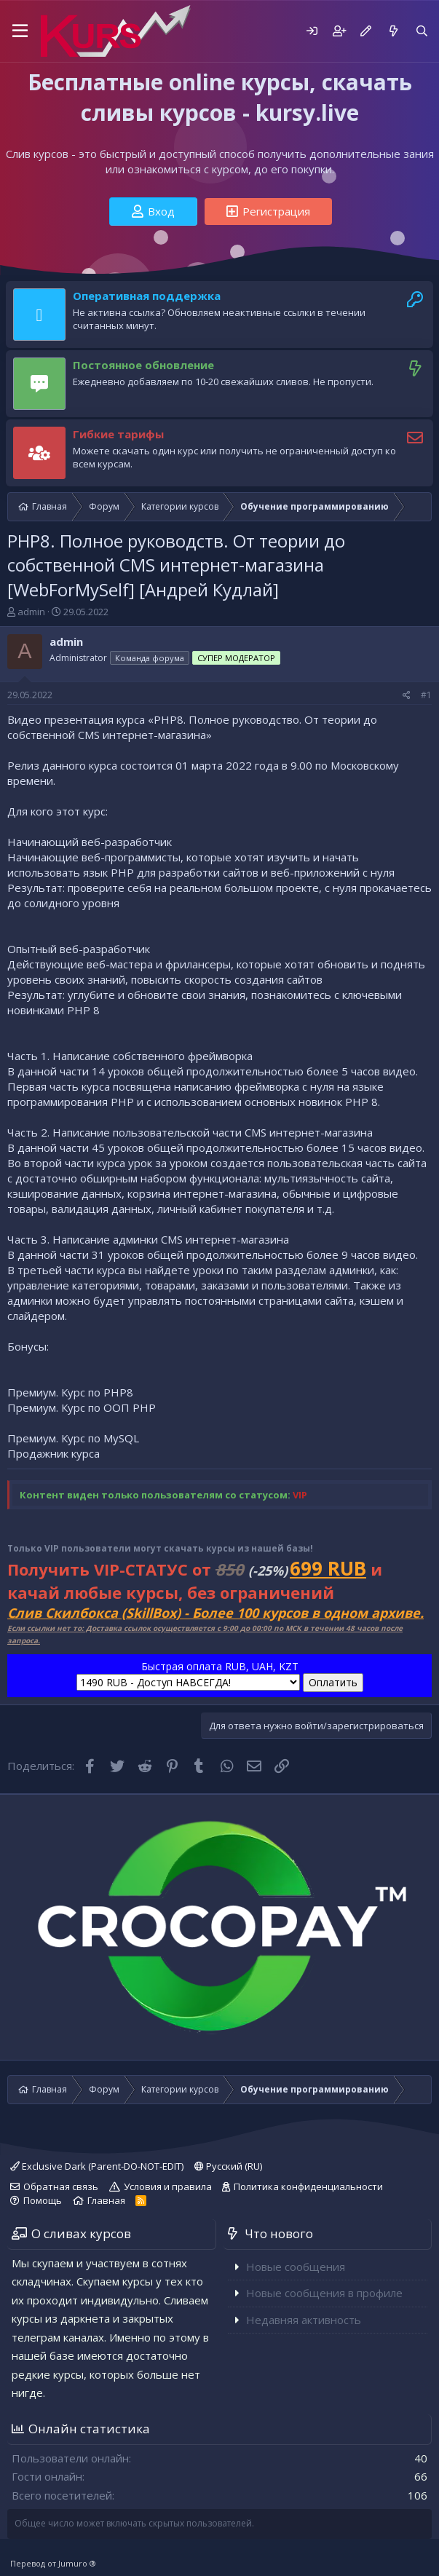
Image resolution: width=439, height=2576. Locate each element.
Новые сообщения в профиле (324, 2292)
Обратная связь (60, 2186)
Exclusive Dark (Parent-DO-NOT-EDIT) (96, 2166)
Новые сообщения (295, 2266)
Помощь (42, 2200)
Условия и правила (168, 2186)
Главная (106, 2200)
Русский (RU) (228, 2166)
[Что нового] (393, 31)
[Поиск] (422, 31)
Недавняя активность (303, 2319)
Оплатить (333, 1682)
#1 (426, 695)
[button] (20, 31)
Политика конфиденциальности (308, 2186)
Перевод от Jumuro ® (53, 2563)
